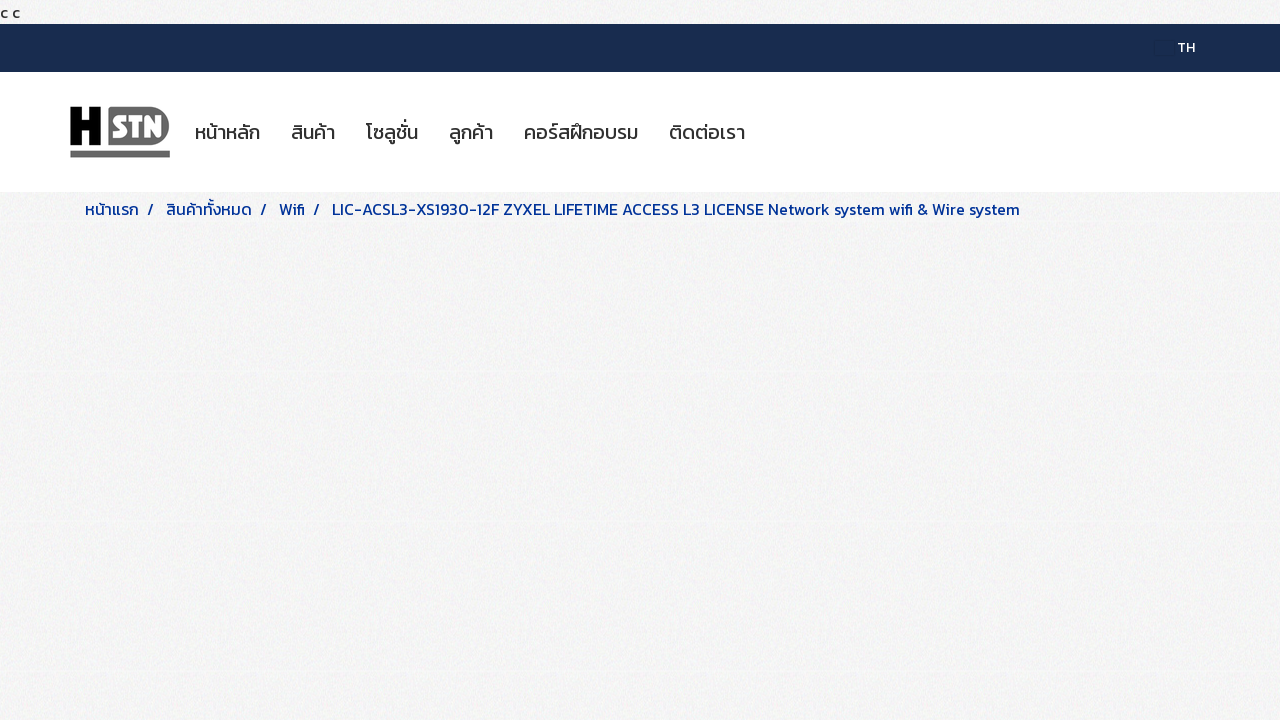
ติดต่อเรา (707, 132)
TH (1175, 47)
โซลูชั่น (392, 132)
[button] (778, 132)
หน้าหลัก (227, 132)
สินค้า (313, 132)
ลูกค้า (471, 132)
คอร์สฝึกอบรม (581, 132)
